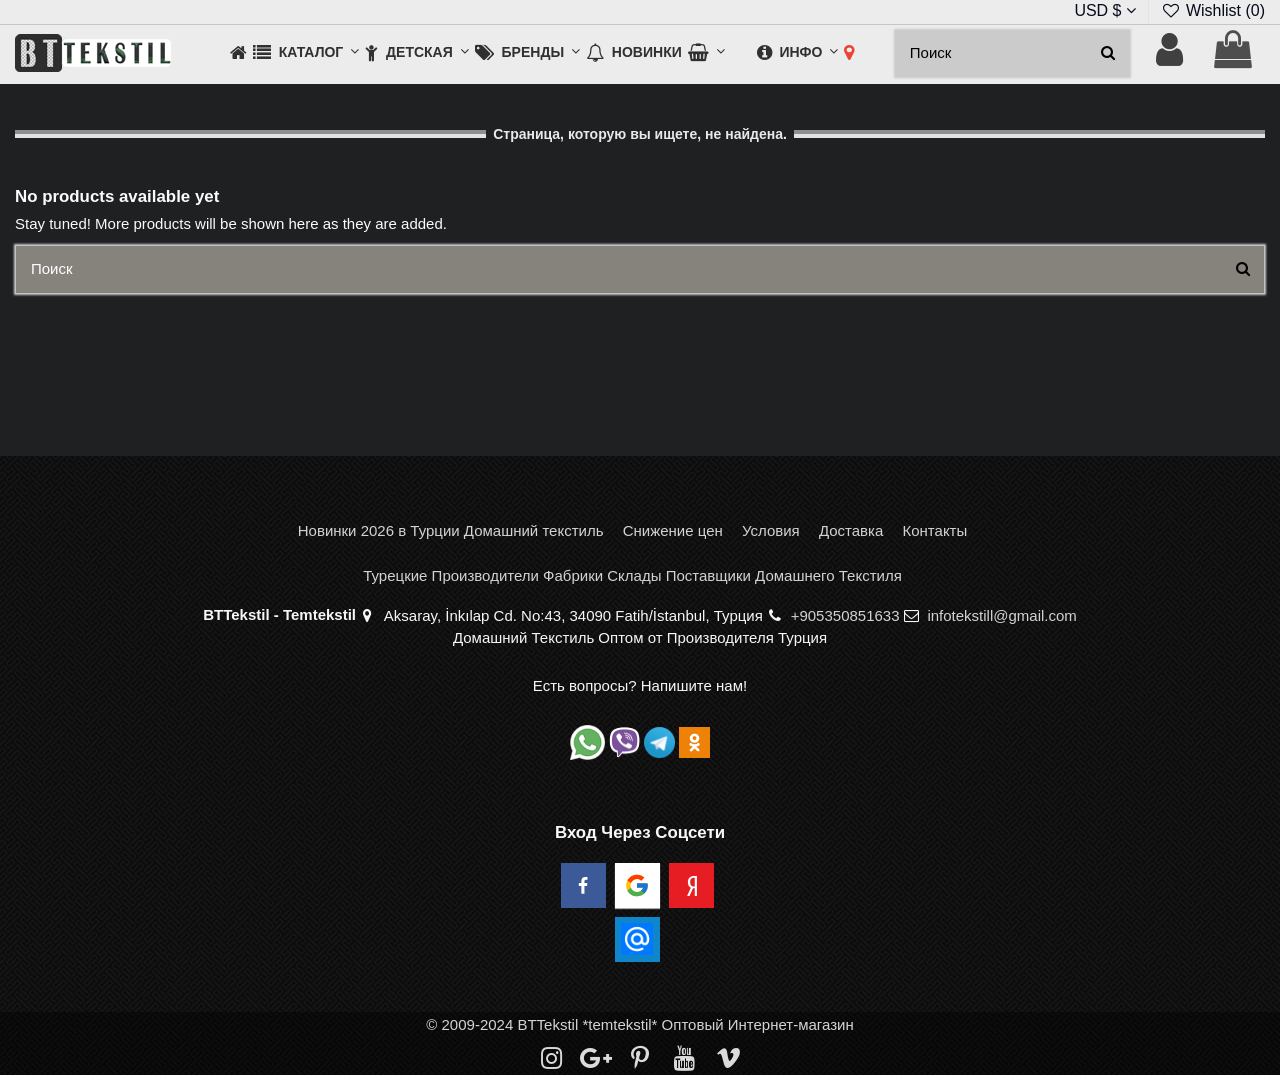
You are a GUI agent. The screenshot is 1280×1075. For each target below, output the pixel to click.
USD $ (1105, 10)
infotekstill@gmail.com (1001, 615)
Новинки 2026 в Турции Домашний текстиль (451, 530)
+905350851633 (845, 615)
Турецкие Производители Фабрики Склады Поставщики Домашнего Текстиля (632, 575)
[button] (306, 53)
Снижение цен (673, 530)
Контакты (934, 530)
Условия (771, 530)
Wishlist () (1213, 10)
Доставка (851, 530)
